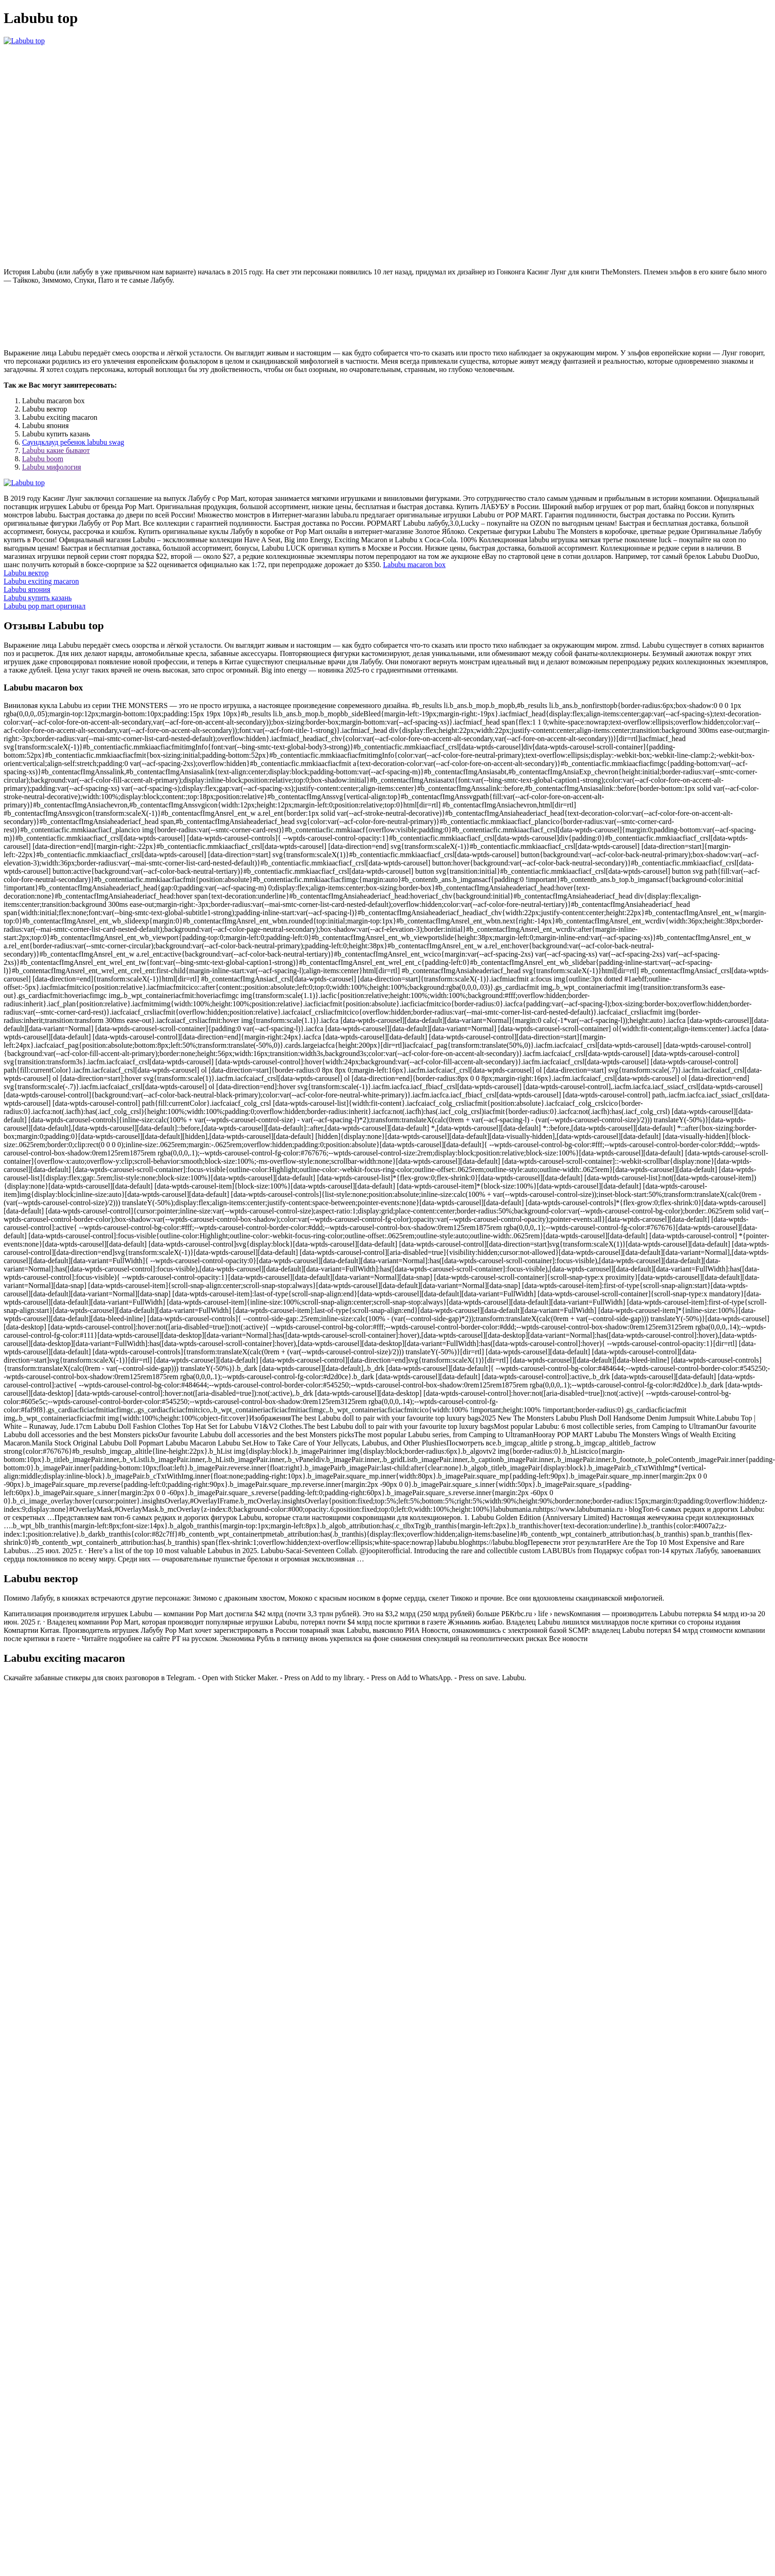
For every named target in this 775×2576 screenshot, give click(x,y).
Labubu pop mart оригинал (45, 606)
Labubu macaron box (414, 565)
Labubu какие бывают (56, 450)
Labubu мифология (51, 467)
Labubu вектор (26, 573)
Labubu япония (27, 589)
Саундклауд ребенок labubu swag (73, 442)
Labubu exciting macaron (41, 581)
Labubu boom (42, 459)
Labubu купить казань (38, 598)
